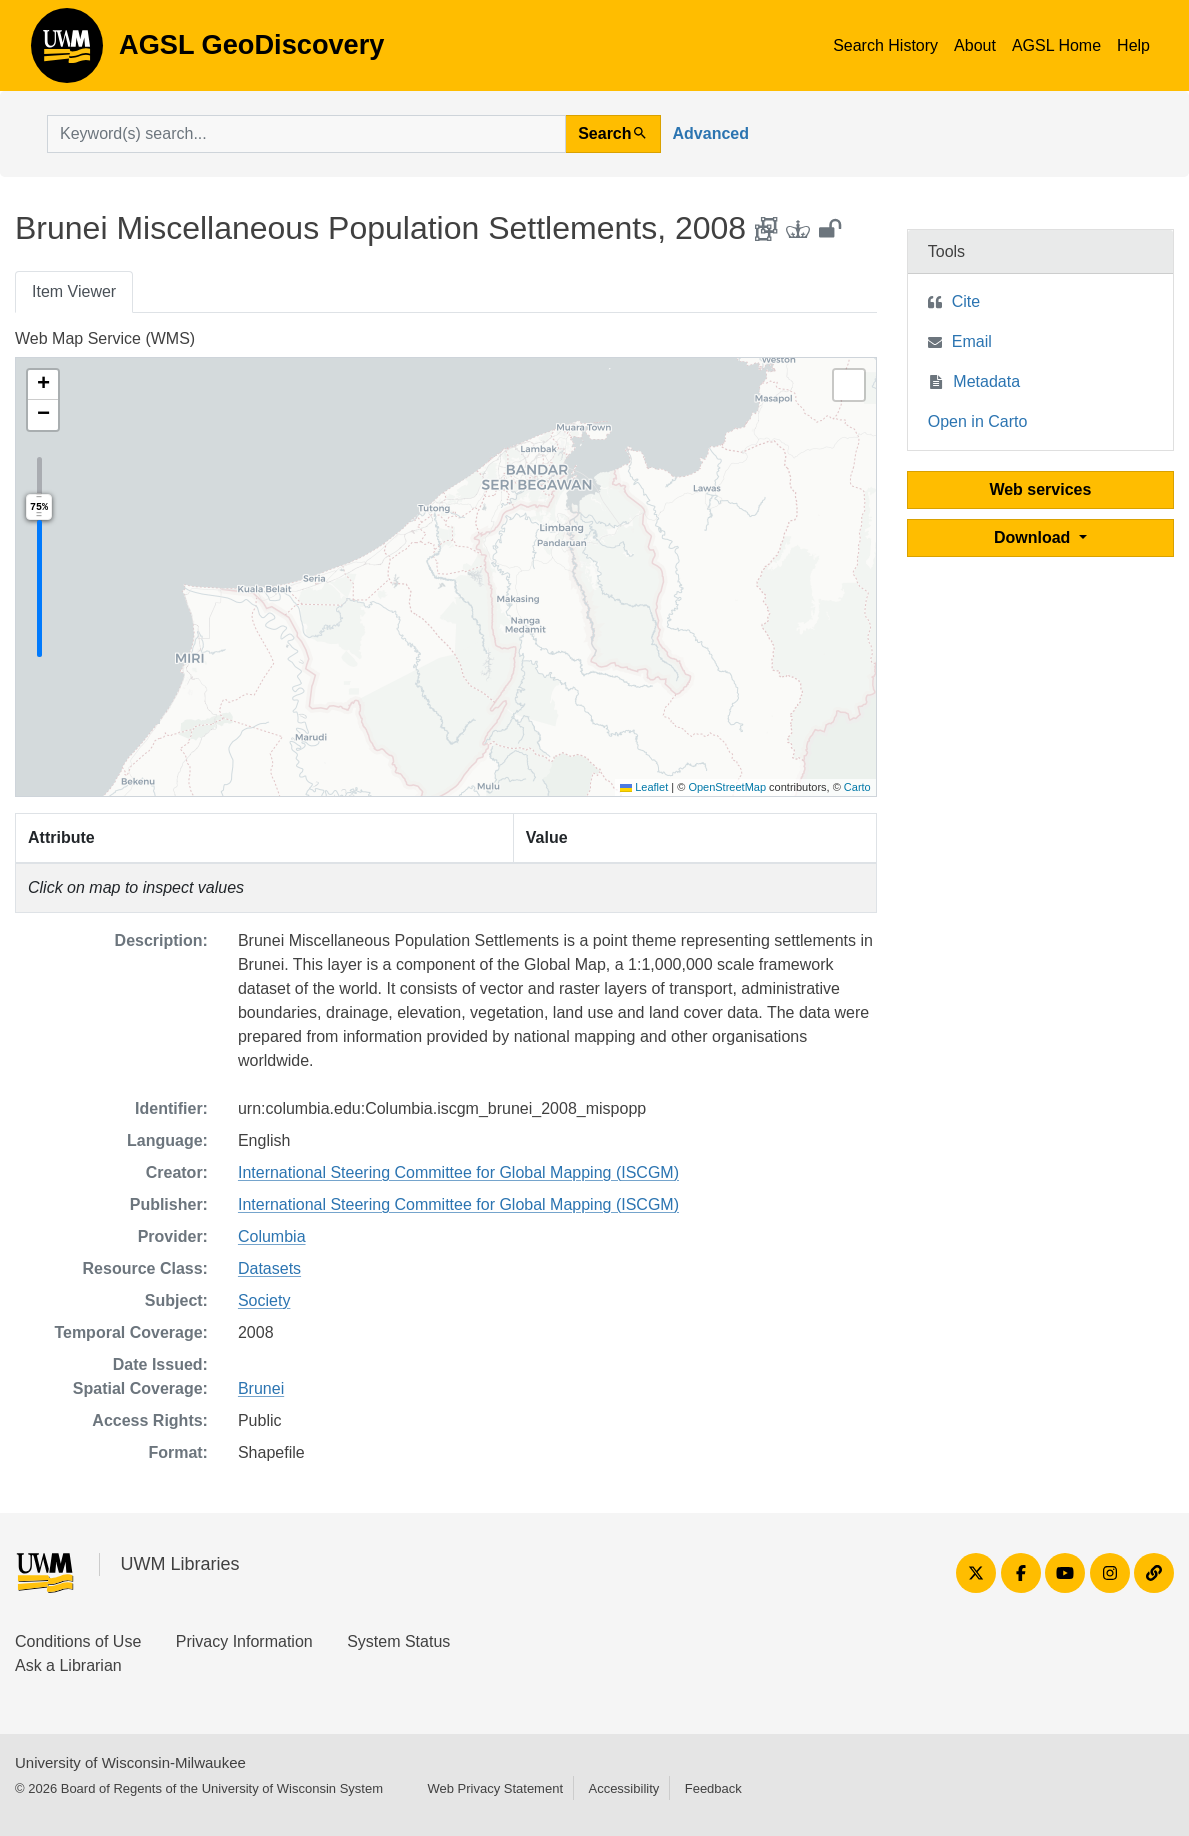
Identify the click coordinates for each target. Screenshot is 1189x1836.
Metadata (986, 381)
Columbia (272, 1236)
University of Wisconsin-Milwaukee (130, 1762)
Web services (1040, 489)
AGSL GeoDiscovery (67, 52)
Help (1133, 45)
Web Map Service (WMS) (105, 338)
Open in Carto (978, 421)
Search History (885, 45)
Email (972, 341)
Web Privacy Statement (495, 1788)
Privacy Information (244, 1641)
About (975, 45)
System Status (398, 1641)
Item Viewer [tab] (74, 291)
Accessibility (623, 1788)
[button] (43, 385)
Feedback (713, 1788)
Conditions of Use (78, 1641)
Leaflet (644, 787)
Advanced (711, 133)
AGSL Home (1056, 45)
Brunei (261, 1388)
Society (264, 1300)
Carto (857, 787)
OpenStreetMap (727, 787)
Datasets (269, 1268)
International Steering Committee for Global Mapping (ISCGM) (458, 1172)
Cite (966, 301)
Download (1034, 537)
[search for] (306, 134)
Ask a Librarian (68, 1665)
